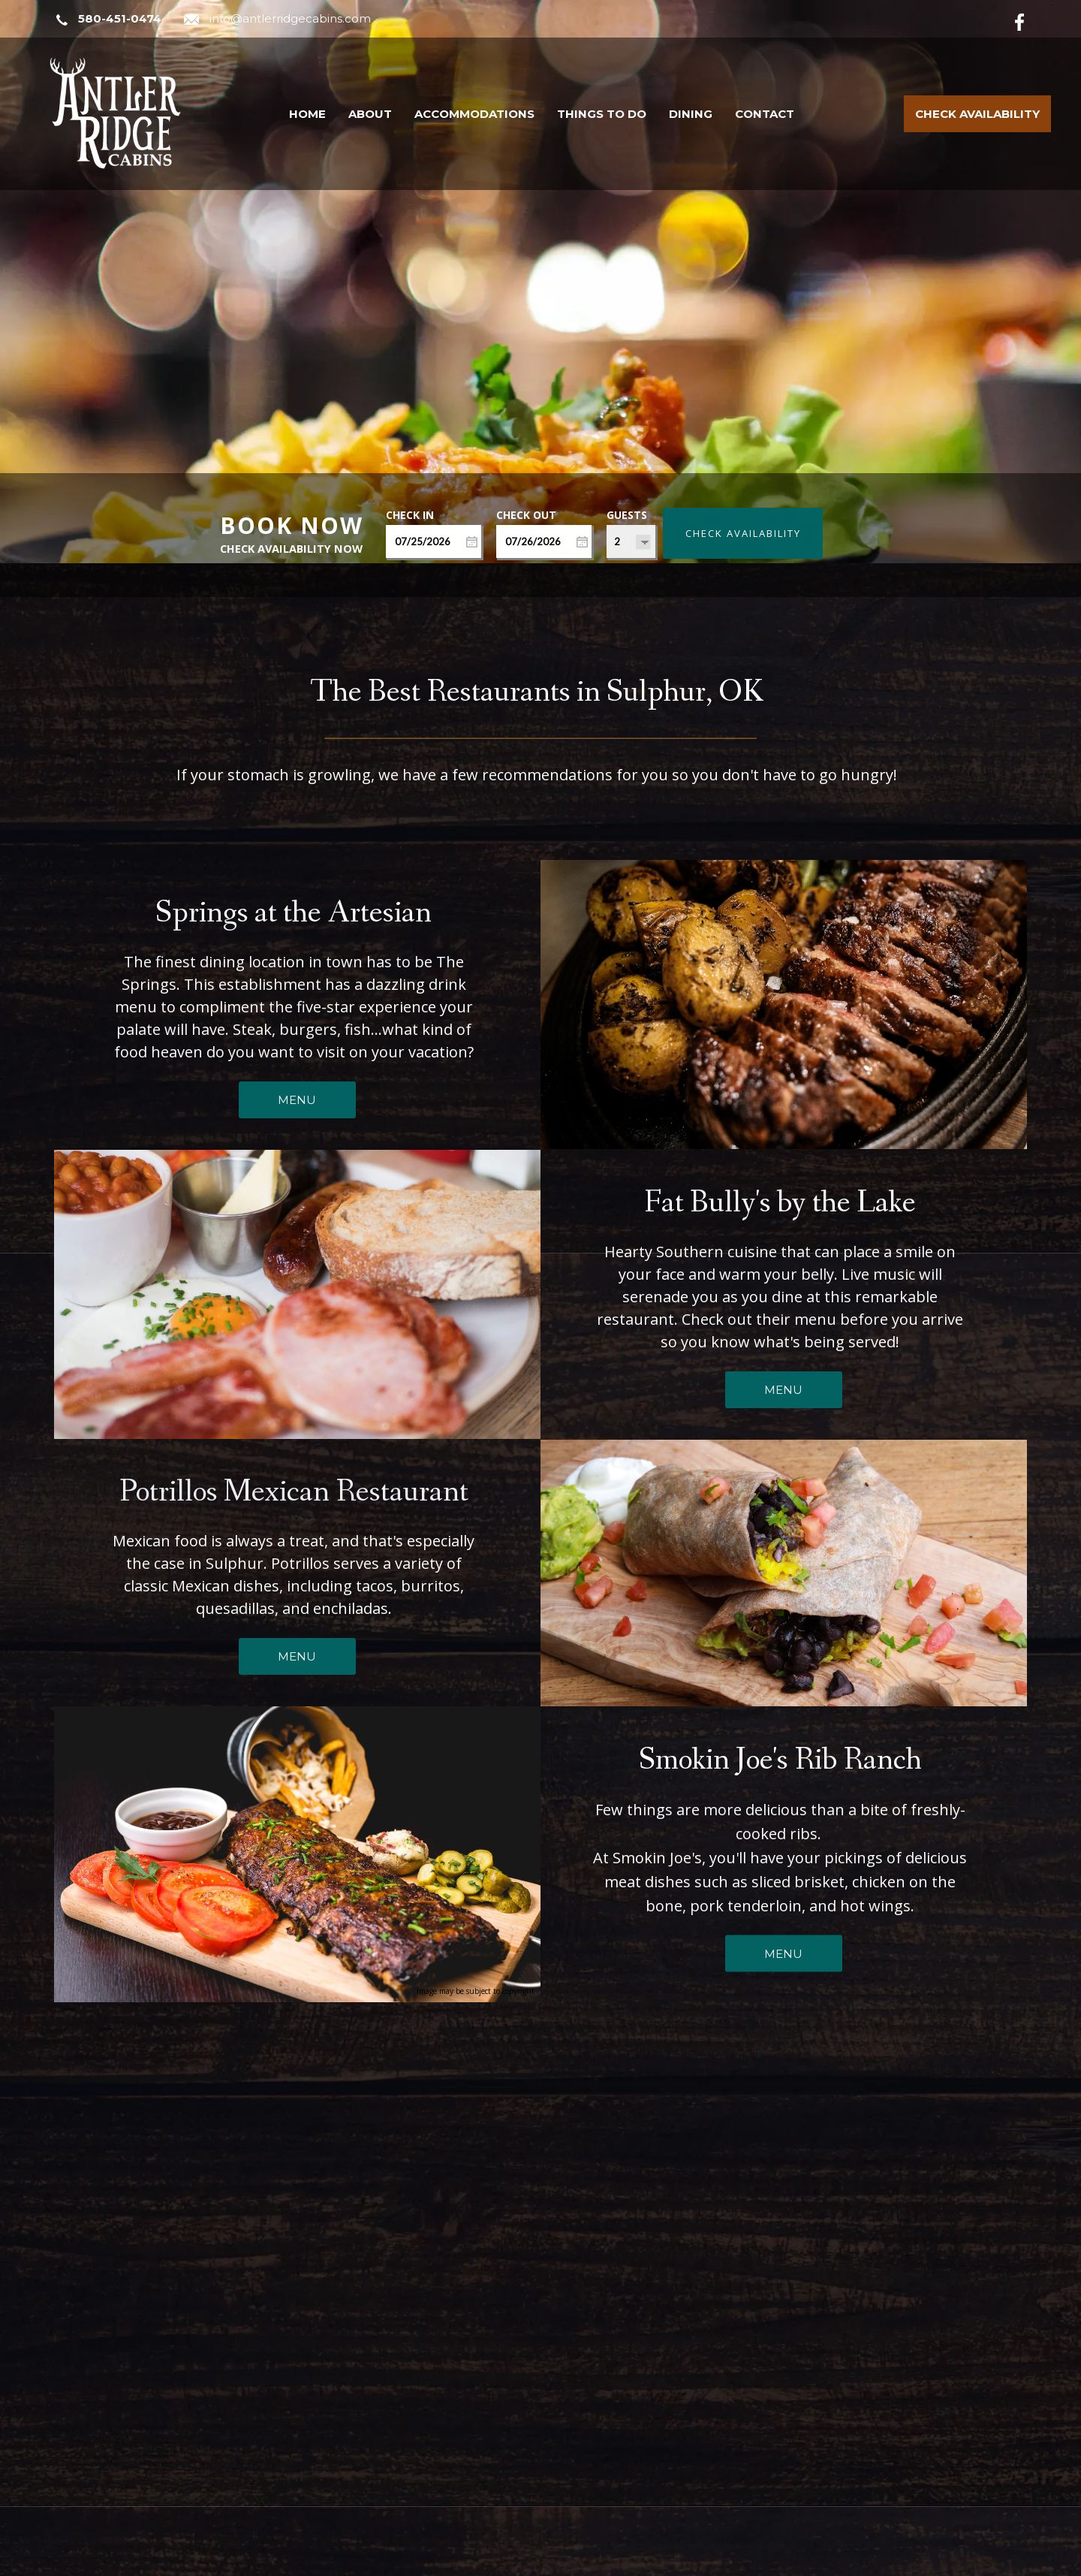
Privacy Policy (882, 2563)
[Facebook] (1031, 19)
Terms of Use (961, 2563)
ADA (1017, 2563)
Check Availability (977, 114)
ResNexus (666, 2563)
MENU (297, 1066)
